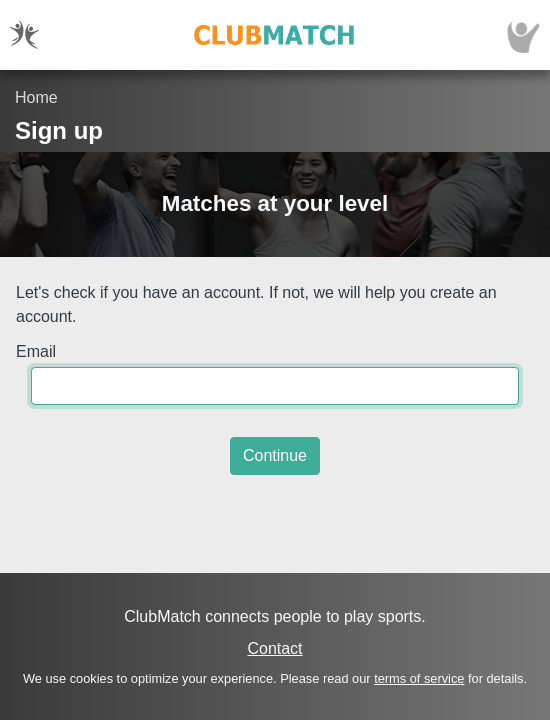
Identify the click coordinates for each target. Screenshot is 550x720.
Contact (274, 648)
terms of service (419, 678)
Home (36, 97)
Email (36, 351)
